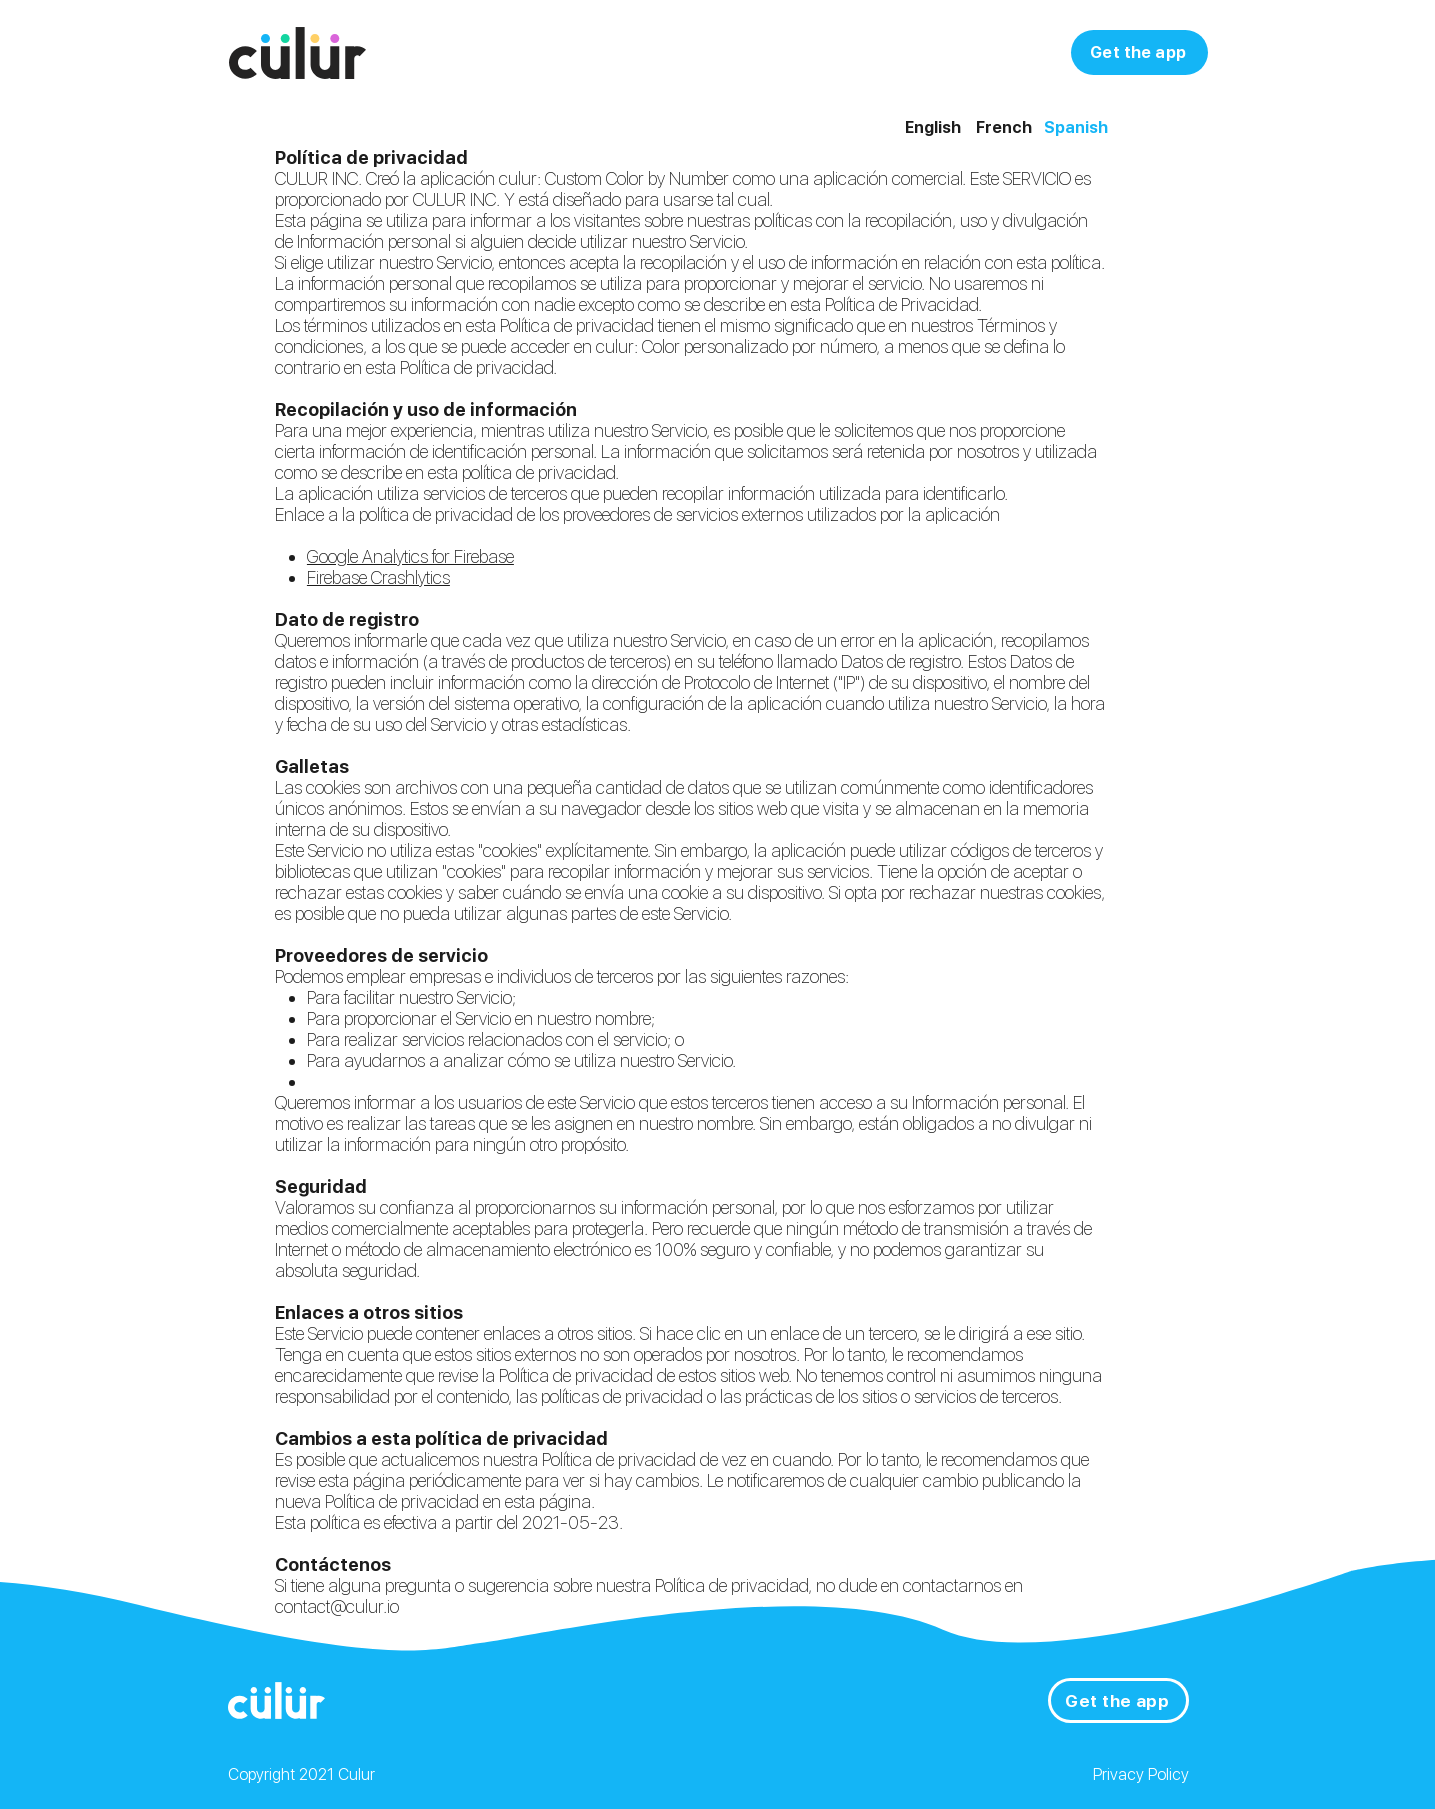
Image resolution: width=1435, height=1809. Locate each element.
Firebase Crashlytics (378, 577)
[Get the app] (1139, 52)
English (933, 127)
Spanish (1076, 127)
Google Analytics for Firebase (410, 556)
